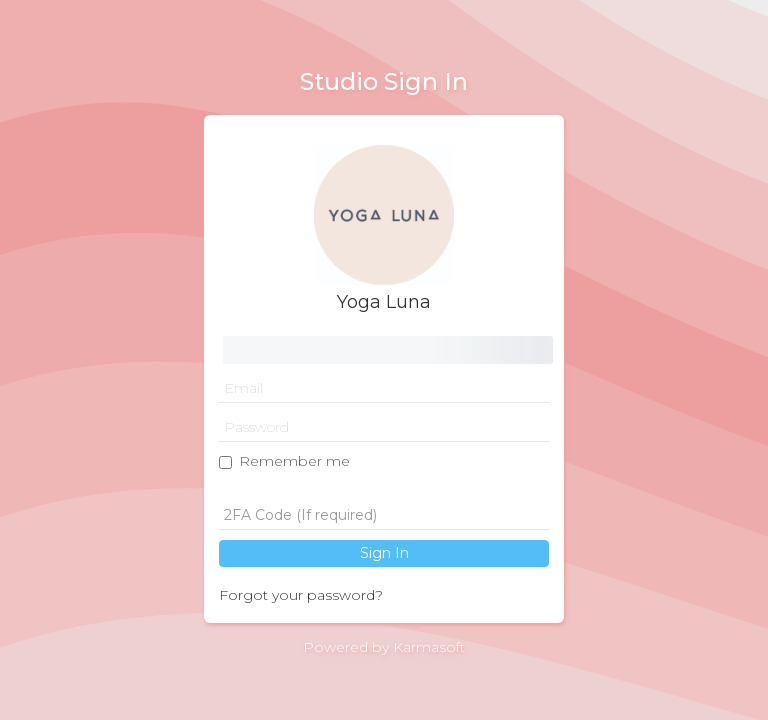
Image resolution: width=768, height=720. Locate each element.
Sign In (384, 553)
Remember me (294, 461)
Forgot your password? (301, 595)
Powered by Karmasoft (384, 647)
